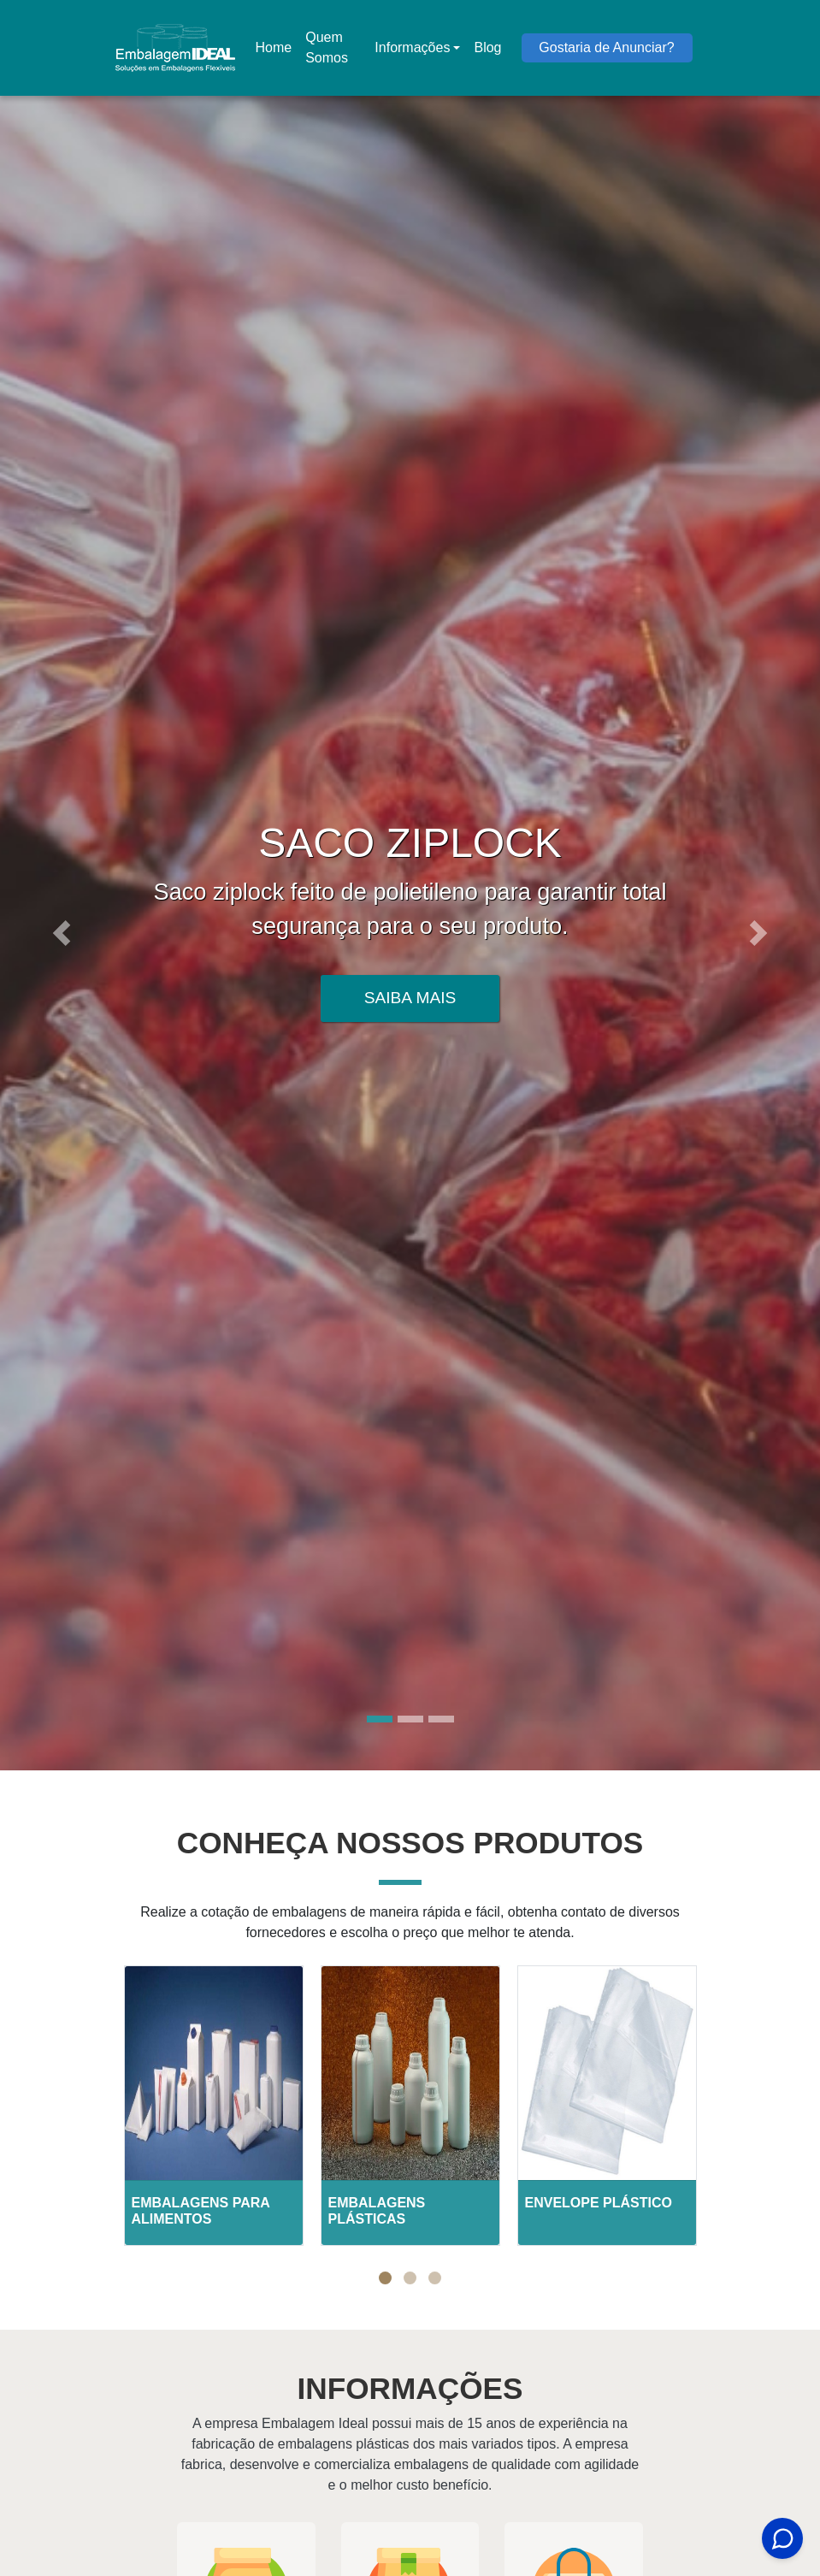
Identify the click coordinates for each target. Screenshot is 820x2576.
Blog (487, 47)
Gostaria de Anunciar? (606, 47)
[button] (61, 933)
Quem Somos (326, 47)
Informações (412, 47)
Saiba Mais (410, 998)
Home (277, 52)
